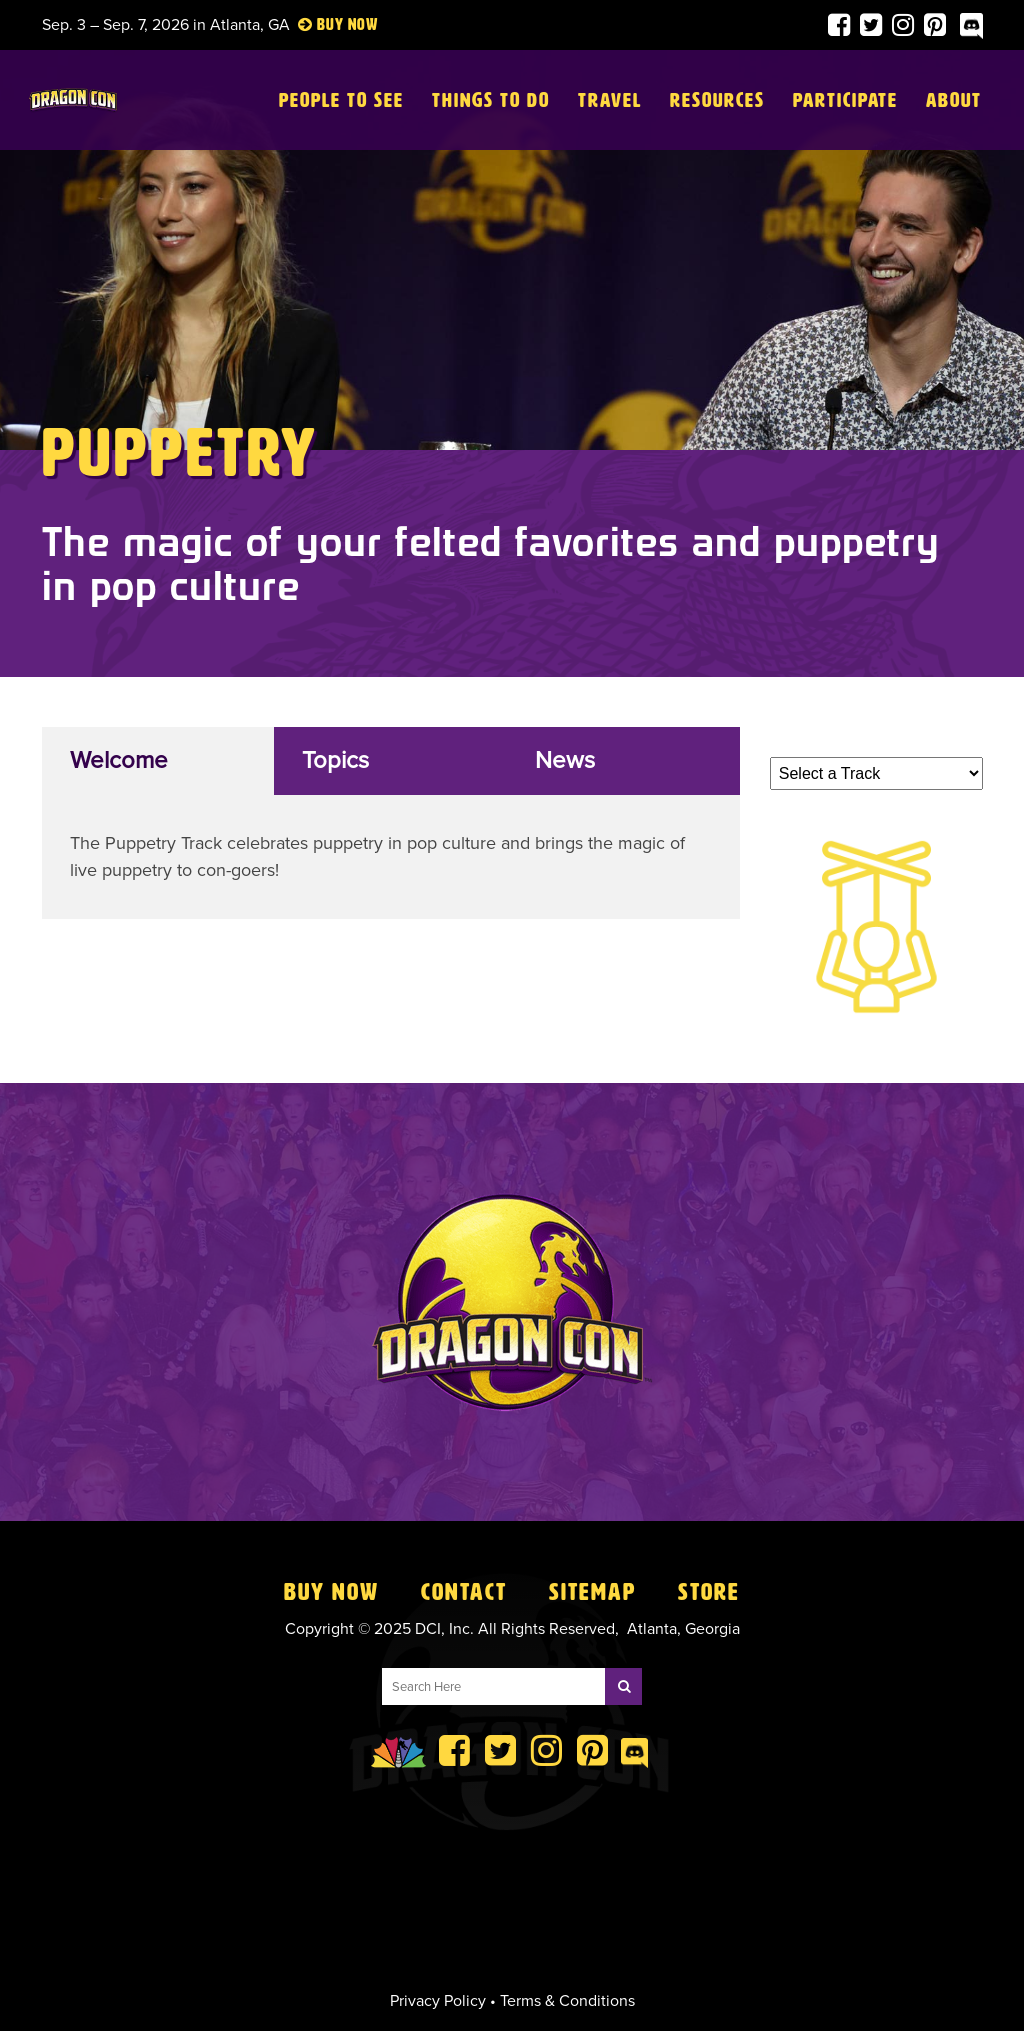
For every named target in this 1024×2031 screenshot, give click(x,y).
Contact (464, 1592)
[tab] (158, 761)
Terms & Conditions (567, 2001)
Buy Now (331, 1592)
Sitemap (592, 1592)
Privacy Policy (438, 2001)
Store (709, 1592)
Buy (330, 24)
